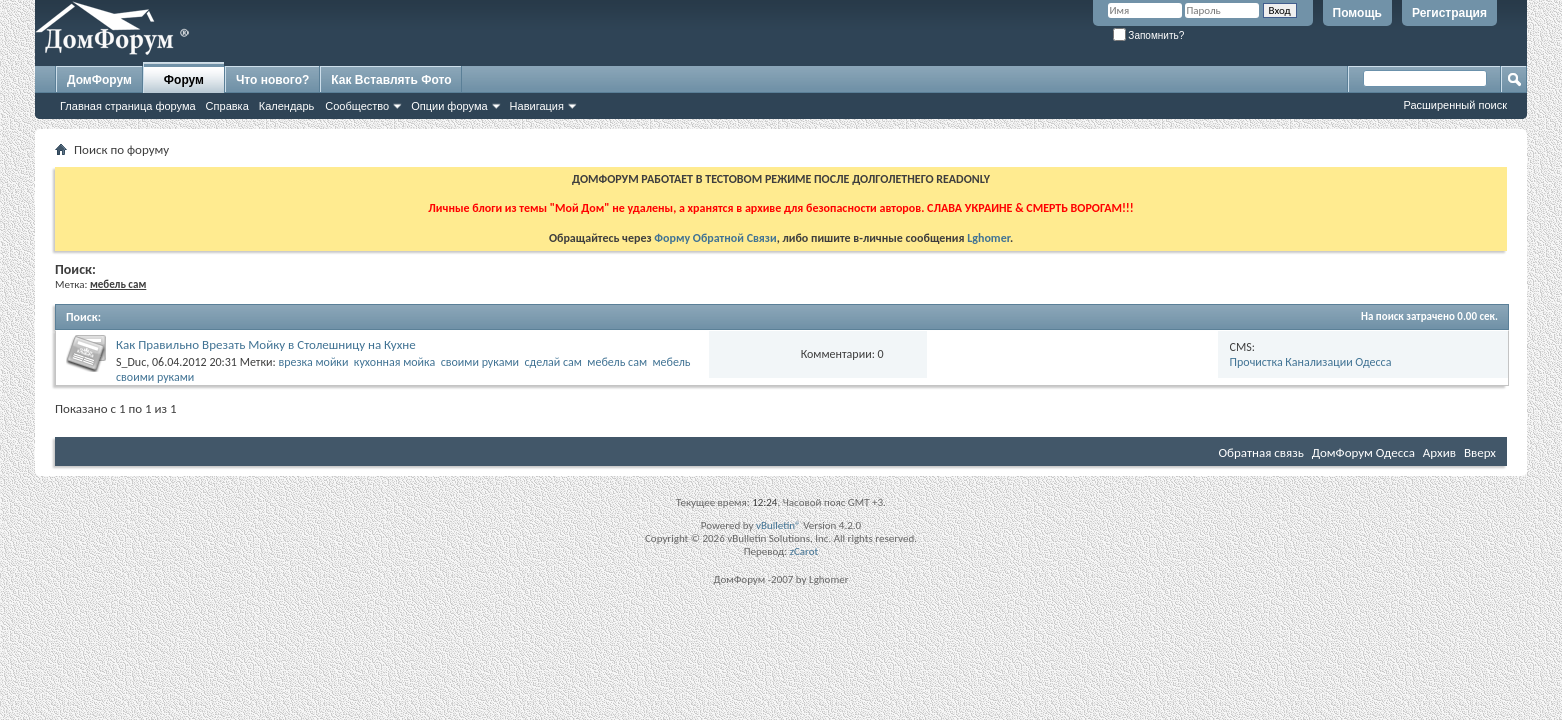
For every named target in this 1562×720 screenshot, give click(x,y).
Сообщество (357, 106)
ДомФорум (99, 80)
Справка (227, 106)
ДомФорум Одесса (1363, 452)
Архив (1439, 452)
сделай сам (552, 362)
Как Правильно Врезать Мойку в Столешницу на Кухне (266, 344)
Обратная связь (1260, 452)
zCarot (804, 551)
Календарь (287, 106)
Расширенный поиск (1455, 105)
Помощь (1357, 13)
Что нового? (272, 80)
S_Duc (131, 362)
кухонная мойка (394, 362)
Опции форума (449, 106)
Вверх (1480, 452)
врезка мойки (313, 362)
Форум (184, 80)
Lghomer (988, 238)
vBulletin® (778, 525)
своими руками (480, 362)
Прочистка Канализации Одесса (1311, 362)
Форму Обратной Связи (715, 238)
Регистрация (1449, 13)
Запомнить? (1149, 35)
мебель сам (617, 362)
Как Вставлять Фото (391, 80)
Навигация (537, 106)
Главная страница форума (128, 106)
